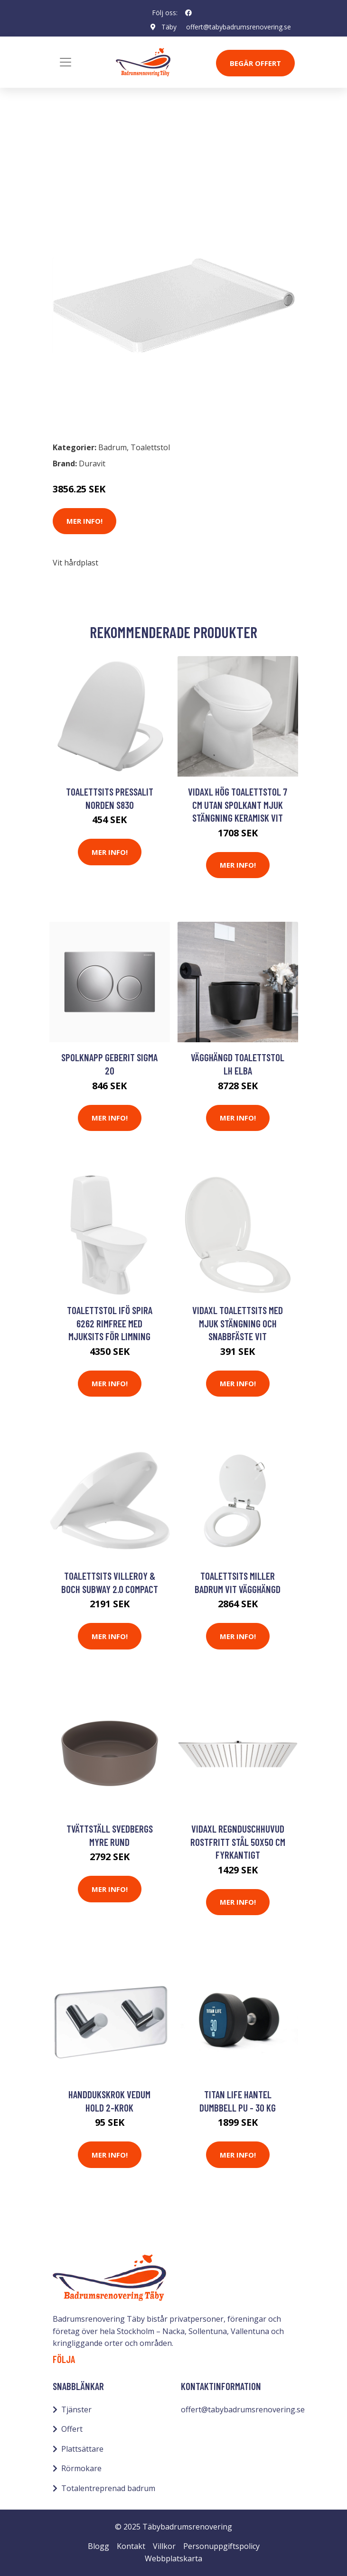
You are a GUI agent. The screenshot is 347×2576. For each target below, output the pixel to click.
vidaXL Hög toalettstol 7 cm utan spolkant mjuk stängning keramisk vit (237, 805)
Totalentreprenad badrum (108, 2488)
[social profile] (188, 13)
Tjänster (76, 2409)
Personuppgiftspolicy (221, 2546)
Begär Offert (255, 63)
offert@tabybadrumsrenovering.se (238, 26)
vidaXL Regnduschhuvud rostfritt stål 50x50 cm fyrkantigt (237, 1842)
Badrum (77, 156)
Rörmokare (81, 2468)
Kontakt (131, 2546)
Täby (169, 26)
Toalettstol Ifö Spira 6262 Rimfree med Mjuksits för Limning (109, 1323)
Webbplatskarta (173, 2558)
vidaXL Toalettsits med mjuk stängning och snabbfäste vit (237, 1323)
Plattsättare (82, 2449)
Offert (72, 2429)
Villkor (164, 2546)
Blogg (98, 2546)
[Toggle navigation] (65, 62)
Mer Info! (84, 521)
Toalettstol (123, 156)
